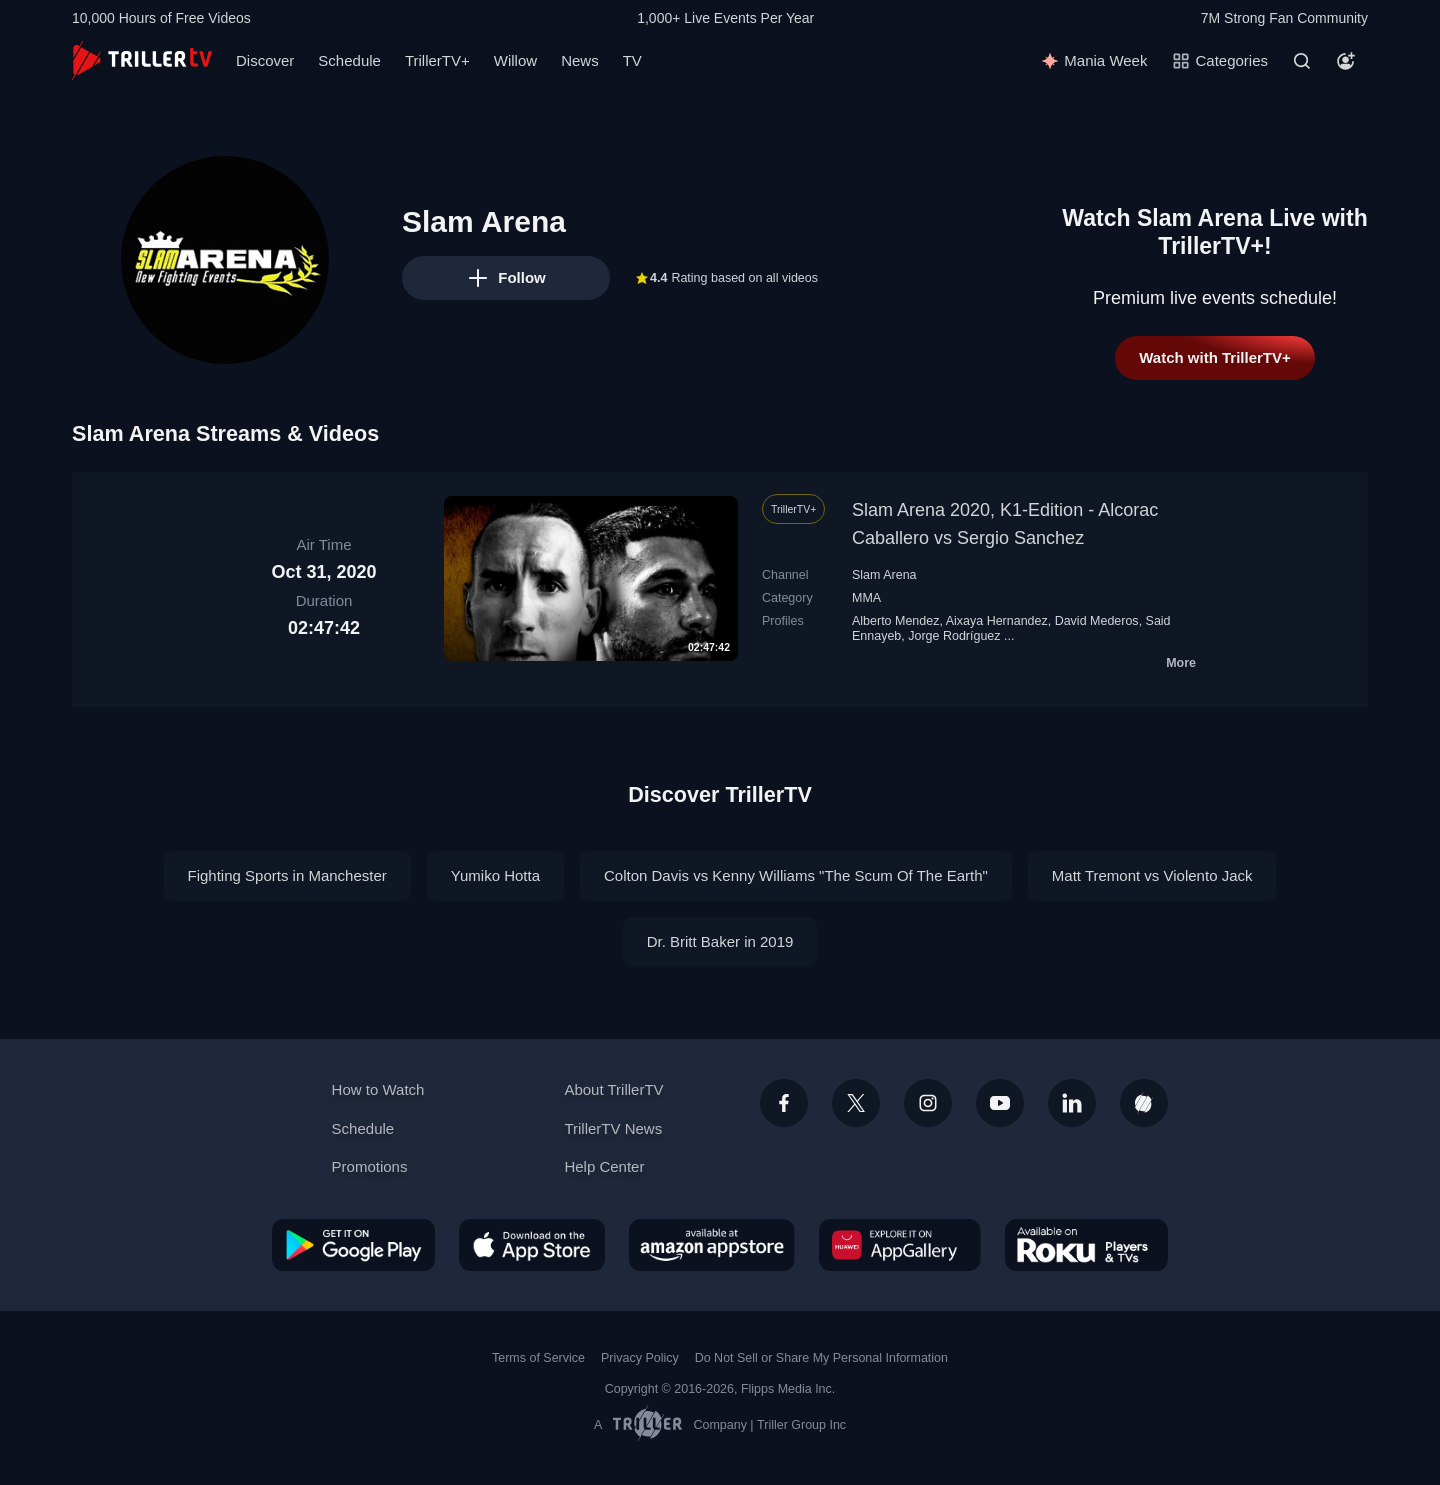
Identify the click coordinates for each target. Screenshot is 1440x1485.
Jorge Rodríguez (954, 636)
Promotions (370, 1166)
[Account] (1346, 61)
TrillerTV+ (437, 60)
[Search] (1302, 61)
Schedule (349, 60)
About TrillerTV (613, 1089)
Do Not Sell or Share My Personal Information (821, 1358)
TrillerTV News (613, 1128)
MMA (866, 598)
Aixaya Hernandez (997, 621)
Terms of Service (538, 1358)
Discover (265, 60)
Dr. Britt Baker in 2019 (720, 941)
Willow (515, 60)
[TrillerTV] (142, 60)
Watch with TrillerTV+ (1215, 357)
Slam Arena (884, 575)
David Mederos (1097, 621)
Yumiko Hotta (495, 875)
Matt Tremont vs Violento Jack (1152, 875)
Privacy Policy (640, 1358)
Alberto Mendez (895, 621)
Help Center (604, 1166)
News (580, 60)
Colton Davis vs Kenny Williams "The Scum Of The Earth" (796, 875)
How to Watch (378, 1089)
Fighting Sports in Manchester (287, 875)
